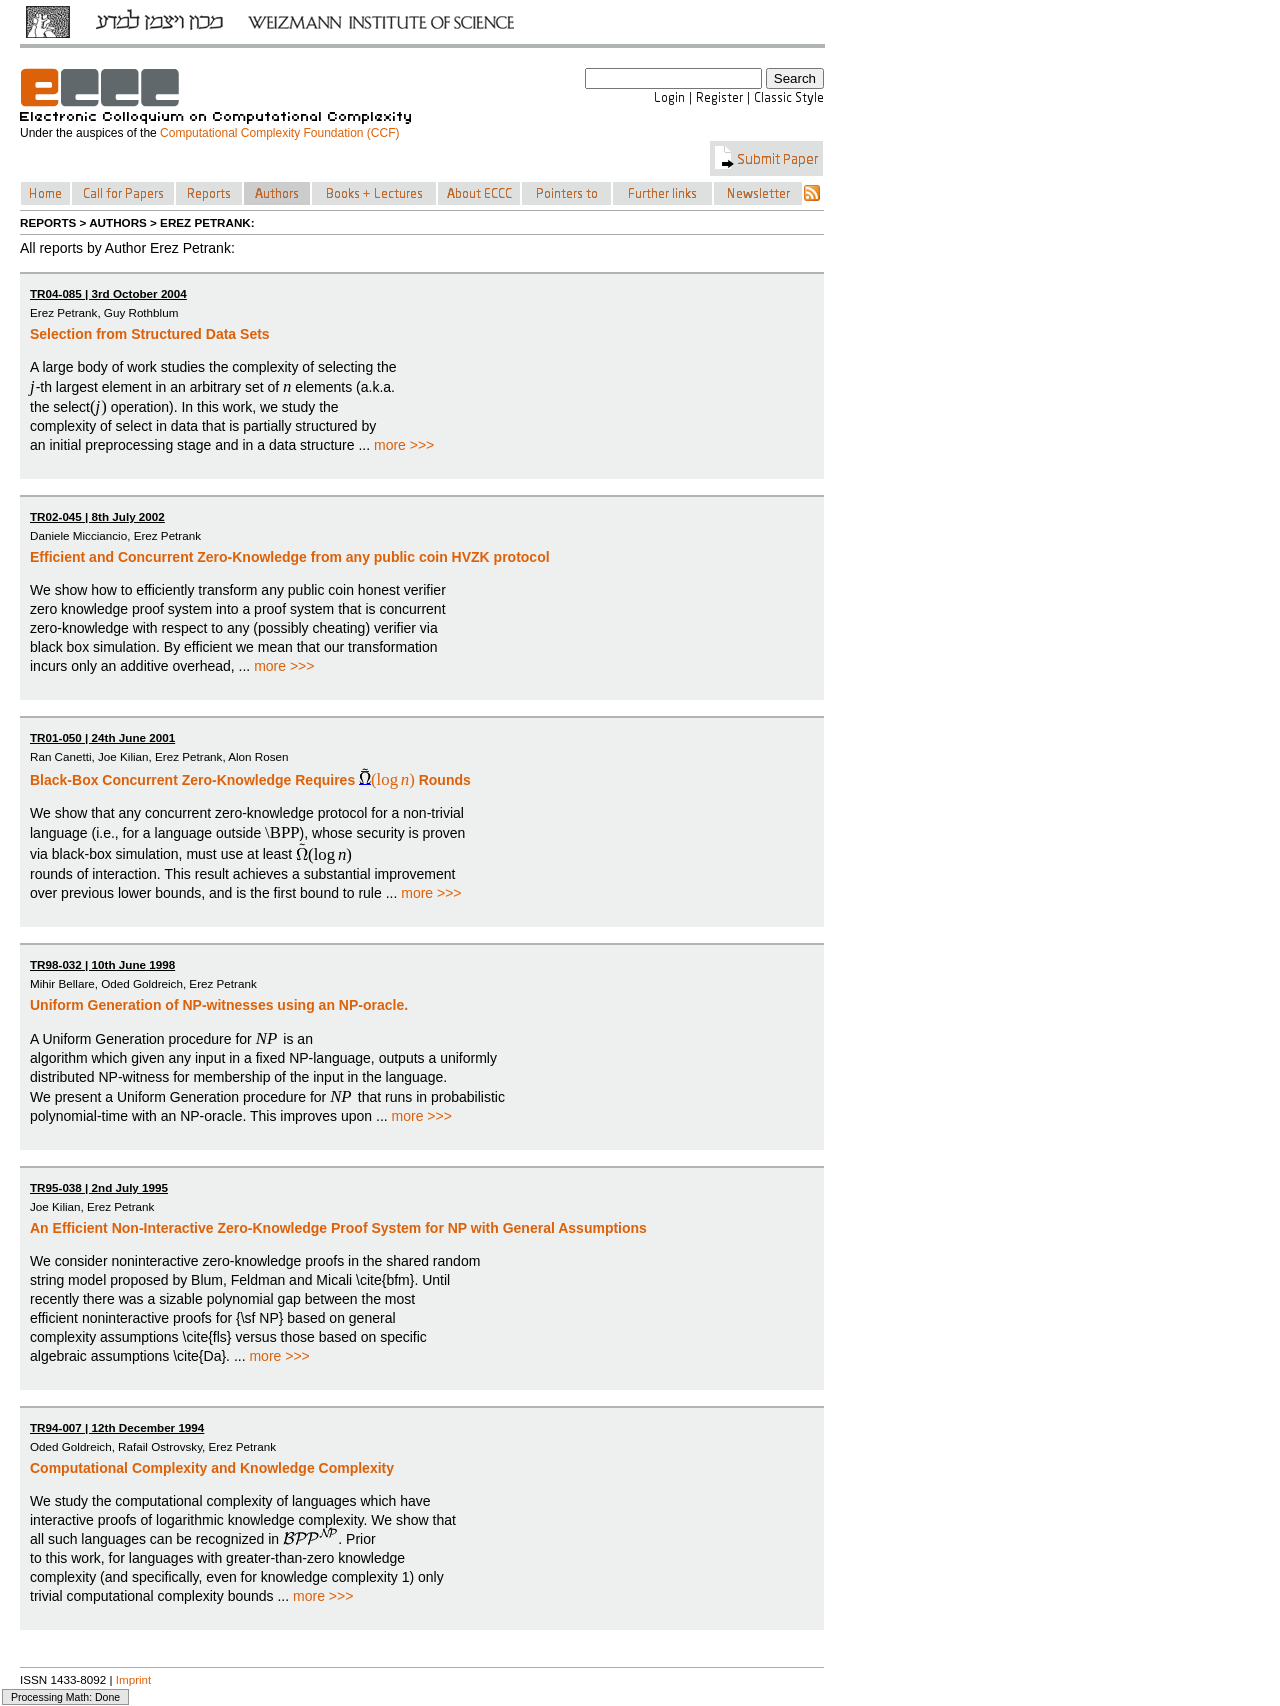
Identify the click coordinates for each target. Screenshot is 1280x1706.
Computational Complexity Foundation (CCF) (279, 133)
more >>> (404, 445)
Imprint (134, 1679)
